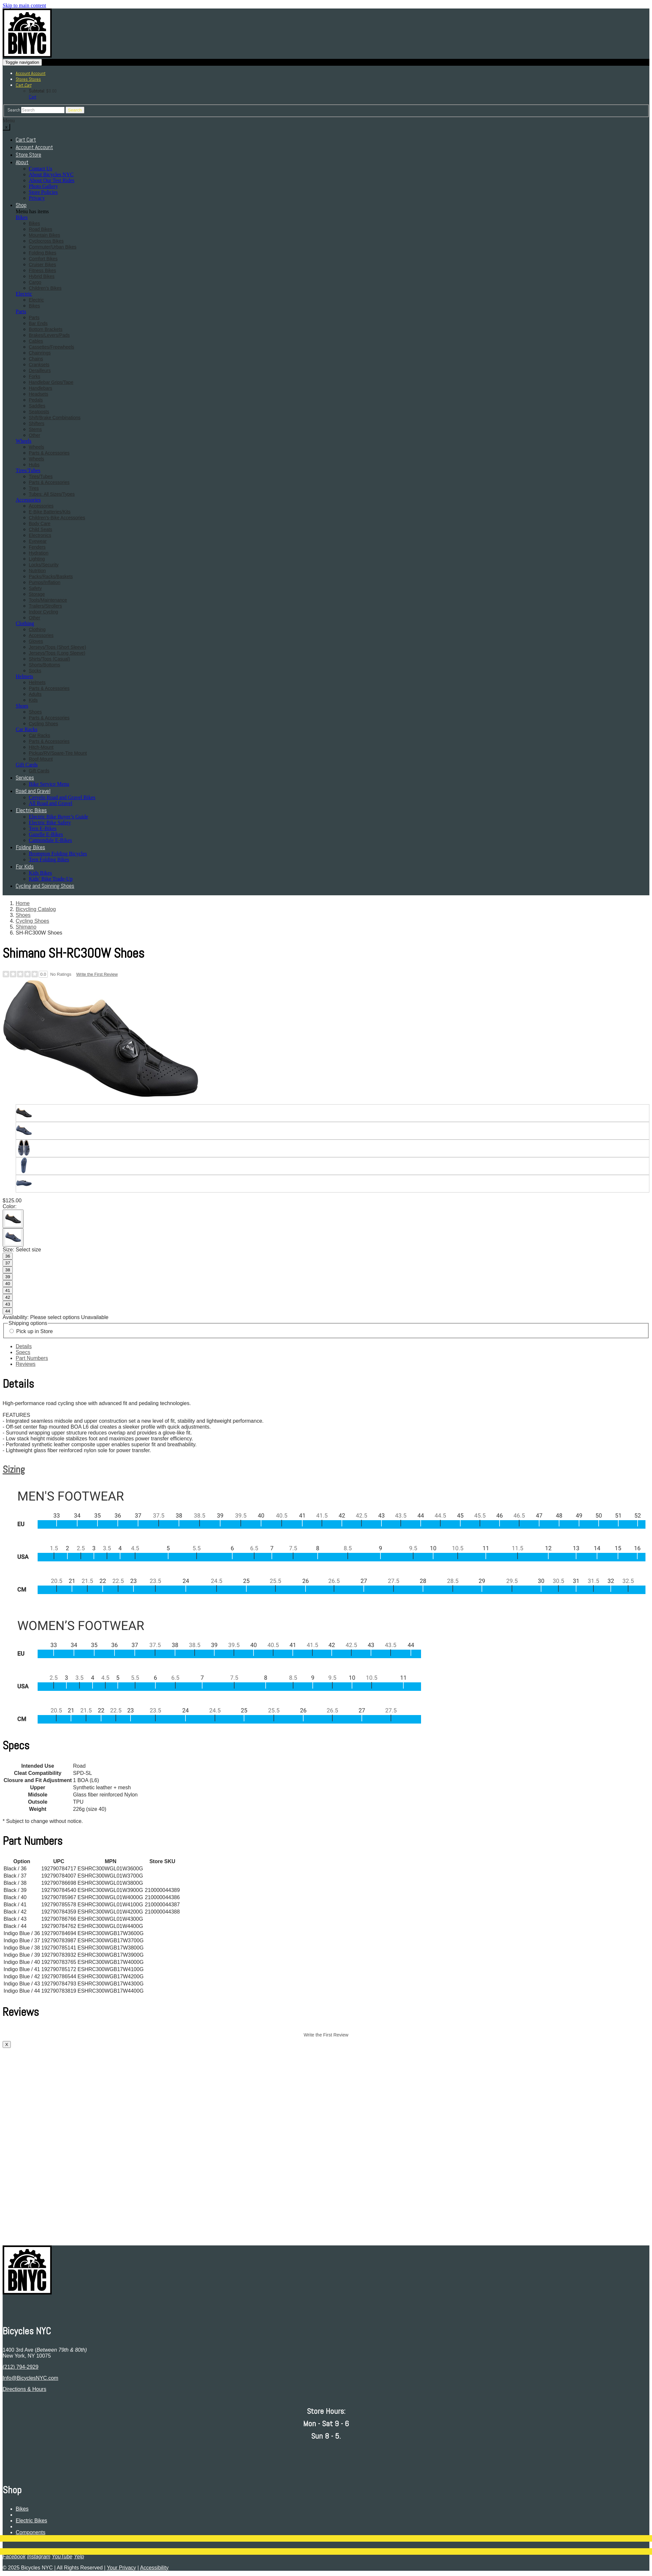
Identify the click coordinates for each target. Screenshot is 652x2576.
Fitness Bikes (42, 270)
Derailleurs (40, 370)
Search (14, 110)
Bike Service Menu (49, 784)
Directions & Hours (24, 2389)
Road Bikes (40, 229)
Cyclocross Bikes (46, 241)
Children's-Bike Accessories (57, 517)
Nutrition (37, 570)
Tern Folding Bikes (49, 859)
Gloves (36, 641)
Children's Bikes (45, 288)
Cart (32, 97)
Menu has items (32, 211)
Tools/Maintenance (48, 600)
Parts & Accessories (49, 452)
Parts (21, 311)
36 (7, 1256)
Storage (37, 594)
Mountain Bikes (44, 235)
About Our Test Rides (51, 180)
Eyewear (37, 541)
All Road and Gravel (50, 803)
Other (34, 435)
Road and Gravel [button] (33, 791)
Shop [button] (21, 205)
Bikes (21, 217)
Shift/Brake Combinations (54, 417)
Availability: (16, 1317)
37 (7, 1263)
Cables (36, 341)
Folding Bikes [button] (30, 847)
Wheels (23, 441)
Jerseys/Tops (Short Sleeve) (57, 647)
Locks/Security (44, 564)
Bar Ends (38, 323)
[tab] (326, 1469)
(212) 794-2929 (20, 2367)
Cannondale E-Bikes (50, 840)
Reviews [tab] (25, 1364)
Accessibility (154, 2567)
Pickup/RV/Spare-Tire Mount (58, 753)
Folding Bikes (42, 252)
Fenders (37, 547)
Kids (33, 700)
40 (7, 1283)
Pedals (36, 400)
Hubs (34, 464)
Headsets (38, 394)
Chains (36, 358)
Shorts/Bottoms (44, 664)
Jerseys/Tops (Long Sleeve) (57, 653)
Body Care (39, 523)
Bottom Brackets (45, 329)
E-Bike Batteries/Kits (50, 511)
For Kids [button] (25, 866)
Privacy (37, 198)
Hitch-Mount (41, 747)
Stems (35, 429)
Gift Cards (27, 764)
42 (7, 1297)
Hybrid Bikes (42, 276)
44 (7, 1311)
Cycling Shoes (43, 723)
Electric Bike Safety (50, 822)
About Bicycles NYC (51, 174)
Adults (35, 694)
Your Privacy (121, 2567)
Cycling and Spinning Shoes (45, 885)
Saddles (37, 405)
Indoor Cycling (43, 611)
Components (30, 2532)
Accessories (28, 500)
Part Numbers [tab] (32, 1358)
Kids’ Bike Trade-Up (51, 879)
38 (7, 1269)
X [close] (6, 2044)
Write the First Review (97, 974)
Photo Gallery (43, 186)
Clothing (25, 623)
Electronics (40, 535)
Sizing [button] (14, 1469)
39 (7, 1276)
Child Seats (40, 529)
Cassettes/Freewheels (51, 347)
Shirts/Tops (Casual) (49, 658)
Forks (34, 376)
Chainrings (40, 352)
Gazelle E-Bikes (46, 834)
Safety (35, 588)
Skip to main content (24, 5)
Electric (24, 294)
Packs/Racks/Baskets (51, 576)
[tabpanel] (326, 1553)
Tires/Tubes (28, 470)
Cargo (35, 282)
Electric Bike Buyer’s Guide (58, 816)
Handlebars (40, 388)
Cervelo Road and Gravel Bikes (62, 797)
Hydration (38, 553)
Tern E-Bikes (43, 828)
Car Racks (26, 729)
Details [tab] (24, 1346)
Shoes (22, 706)
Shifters (36, 423)
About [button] (22, 162)
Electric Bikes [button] (31, 810)
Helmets (24, 676)
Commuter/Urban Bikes (53, 246)
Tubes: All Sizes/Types (52, 494)
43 (7, 1304)
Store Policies (43, 192)
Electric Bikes (31, 2520)
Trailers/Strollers (45, 606)
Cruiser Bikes (42, 264)
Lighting (37, 558)
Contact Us (40, 168)
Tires (34, 488)
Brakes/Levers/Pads (49, 335)
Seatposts (39, 411)
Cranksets (39, 364)
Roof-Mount (41, 759)
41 (7, 1290)
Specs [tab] (23, 1352)
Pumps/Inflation (45, 582)
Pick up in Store (34, 1331)
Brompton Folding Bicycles (58, 853)
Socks (35, 670)
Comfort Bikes (43, 258)
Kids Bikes (40, 873)
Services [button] (25, 777)
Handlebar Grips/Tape (51, 382)
